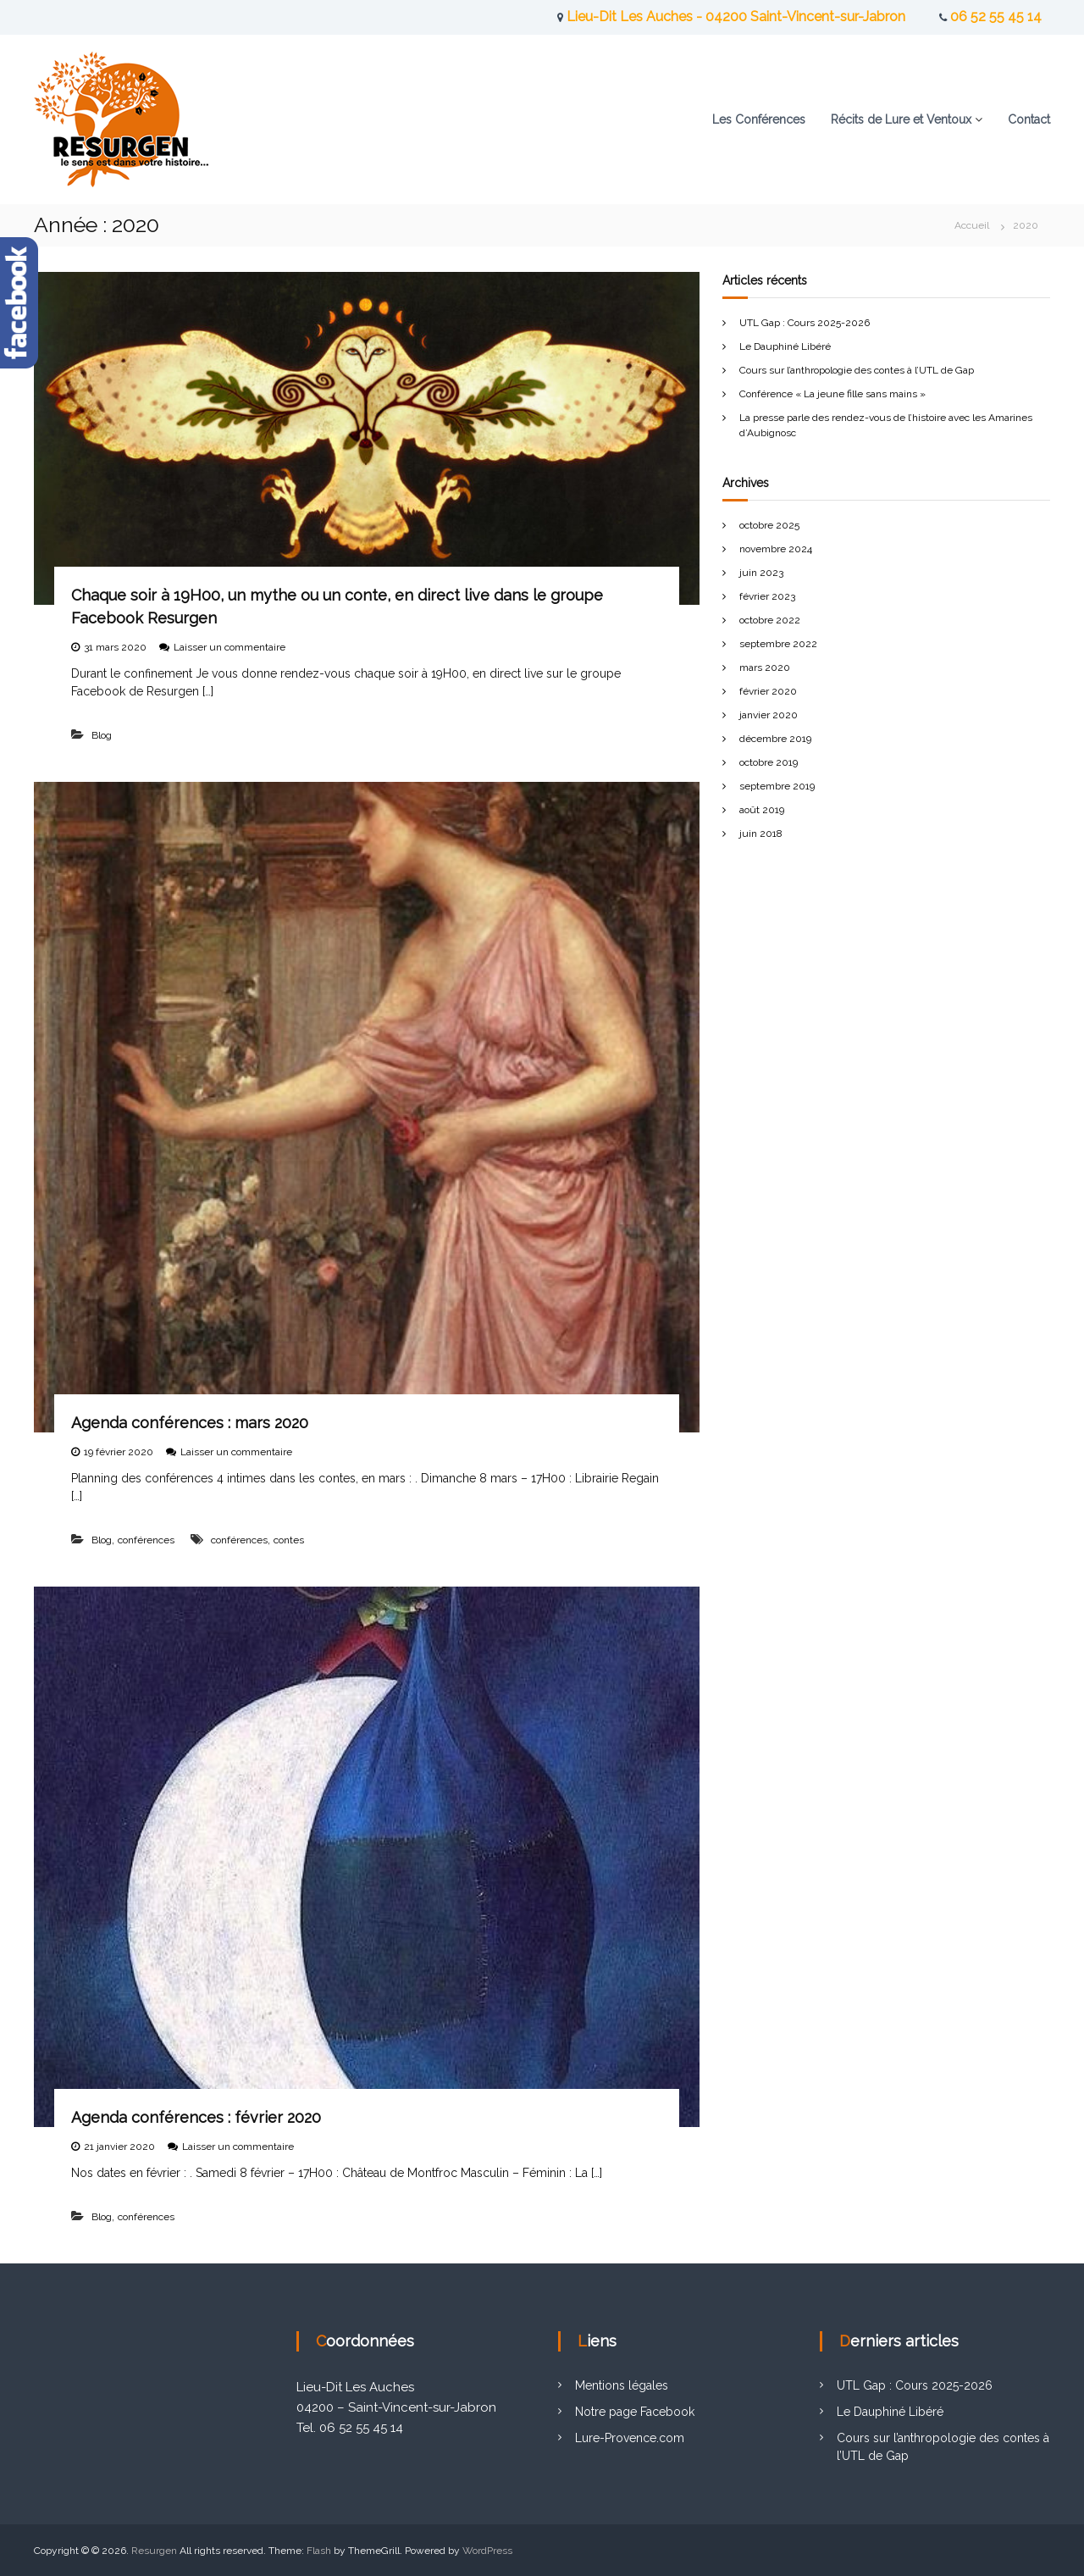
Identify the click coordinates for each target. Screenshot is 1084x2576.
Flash (319, 2551)
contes (289, 1540)
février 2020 (768, 691)
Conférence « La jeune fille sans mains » (832, 394)
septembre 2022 (778, 644)
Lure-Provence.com (629, 2438)
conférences (146, 1540)
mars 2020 (764, 667)
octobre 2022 (769, 620)
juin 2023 (761, 573)
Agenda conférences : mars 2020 (189, 1423)
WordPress (487, 2551)
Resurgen (154, 2551)
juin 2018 (761, 833)
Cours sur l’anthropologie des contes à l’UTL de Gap (856, 370)
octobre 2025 (769, 525)
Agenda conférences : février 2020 (196, 2117)
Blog (101, 735)
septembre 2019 (777, 786)
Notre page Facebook (634, 2411)
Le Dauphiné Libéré (785, 346)
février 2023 (767, 596)
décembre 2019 (775, 739)
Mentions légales (621, 2385)
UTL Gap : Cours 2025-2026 (804, 323)
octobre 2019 (768, 762)
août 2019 (761, 810)
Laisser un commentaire (229, 647)
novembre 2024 (775, 549)
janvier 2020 (768, 715)
